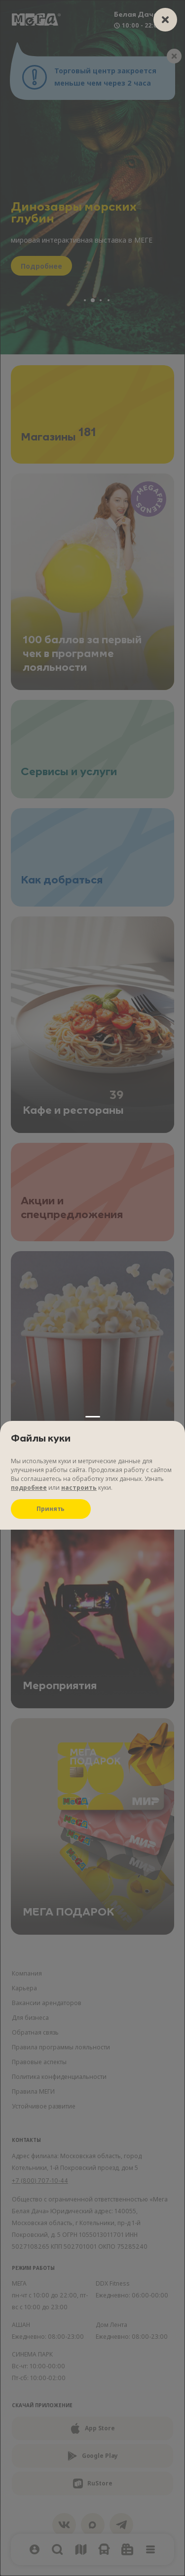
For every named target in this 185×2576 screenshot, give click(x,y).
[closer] (165, 19)
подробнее (29, 312)
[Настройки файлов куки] (92, 1288)
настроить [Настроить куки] (79, 312)
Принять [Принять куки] (51, 333)
